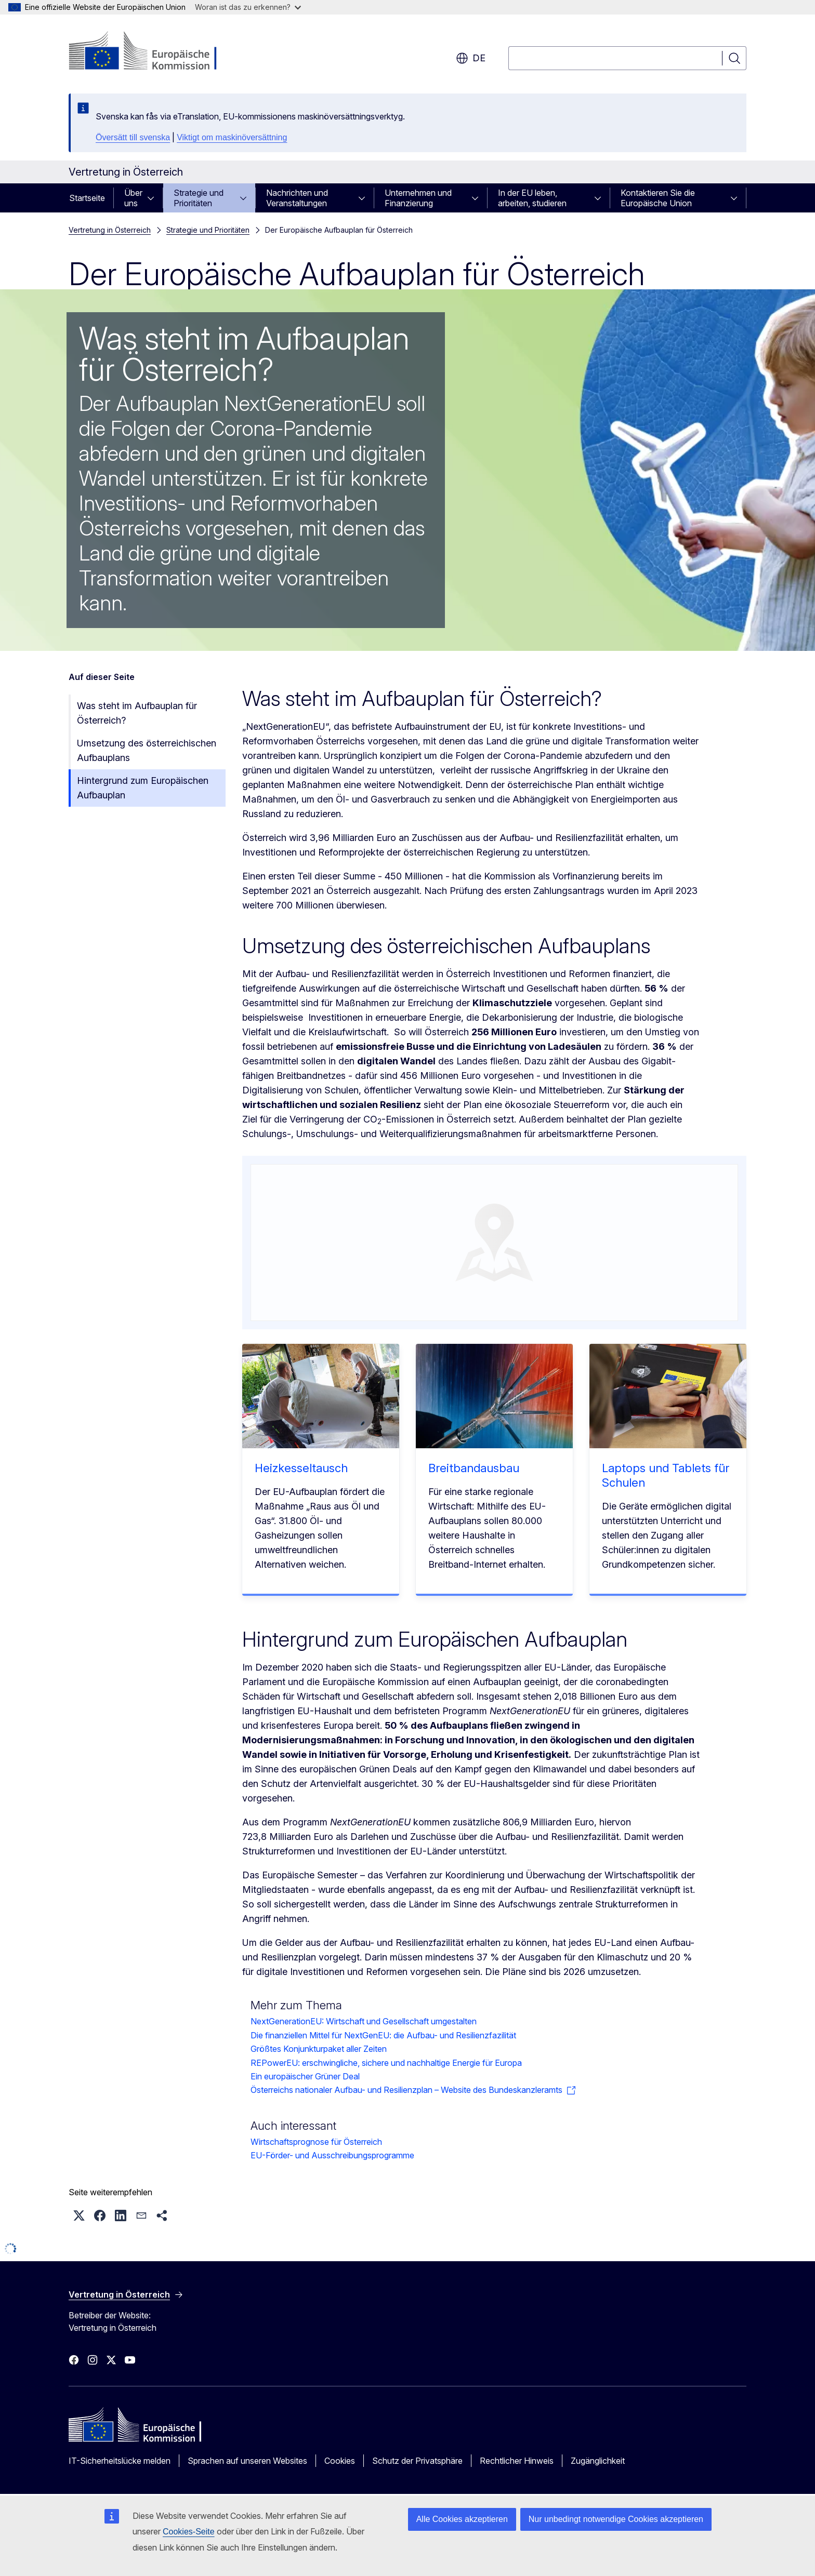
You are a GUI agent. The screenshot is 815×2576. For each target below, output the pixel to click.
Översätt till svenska (133, 137)
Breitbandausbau (473, 1468)
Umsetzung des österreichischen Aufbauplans (146, 750)
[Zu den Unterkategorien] (154, 197)
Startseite (87, 198)
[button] (79, 2215)
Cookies (339, 2460)
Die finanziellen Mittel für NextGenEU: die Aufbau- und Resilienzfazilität (383, 2035)
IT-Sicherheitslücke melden (119, 2460)
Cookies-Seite (189, 2531)
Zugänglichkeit (598, 2460)
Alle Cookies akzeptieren (462, 2519)
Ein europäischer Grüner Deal (305, 2076)
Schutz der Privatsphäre (417, 2460)
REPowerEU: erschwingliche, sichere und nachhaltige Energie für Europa (386, 2062)
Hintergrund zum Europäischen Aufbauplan (142, 787)
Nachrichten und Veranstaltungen (297, 198)
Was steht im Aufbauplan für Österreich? (137, 713)
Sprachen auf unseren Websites (247, 2460)
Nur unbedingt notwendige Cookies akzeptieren (616, 2519)
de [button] (470, 58)
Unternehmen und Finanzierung (418, 198)
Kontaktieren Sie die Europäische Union (658, 198)
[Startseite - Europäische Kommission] (152, 52)
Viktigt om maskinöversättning (232, 137)
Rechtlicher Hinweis (517, 2460)
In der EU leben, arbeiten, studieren (532, 198)
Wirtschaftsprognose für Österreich (316, 2141)
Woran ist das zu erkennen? (248, 7)
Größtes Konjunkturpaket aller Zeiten (319, 2048)
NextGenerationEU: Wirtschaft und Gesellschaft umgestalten (364, 2021)
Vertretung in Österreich (110, 229)
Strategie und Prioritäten (199, 198)
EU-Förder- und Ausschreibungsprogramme (332, 2155)
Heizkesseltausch (301, 1468)
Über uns (133, 198)
